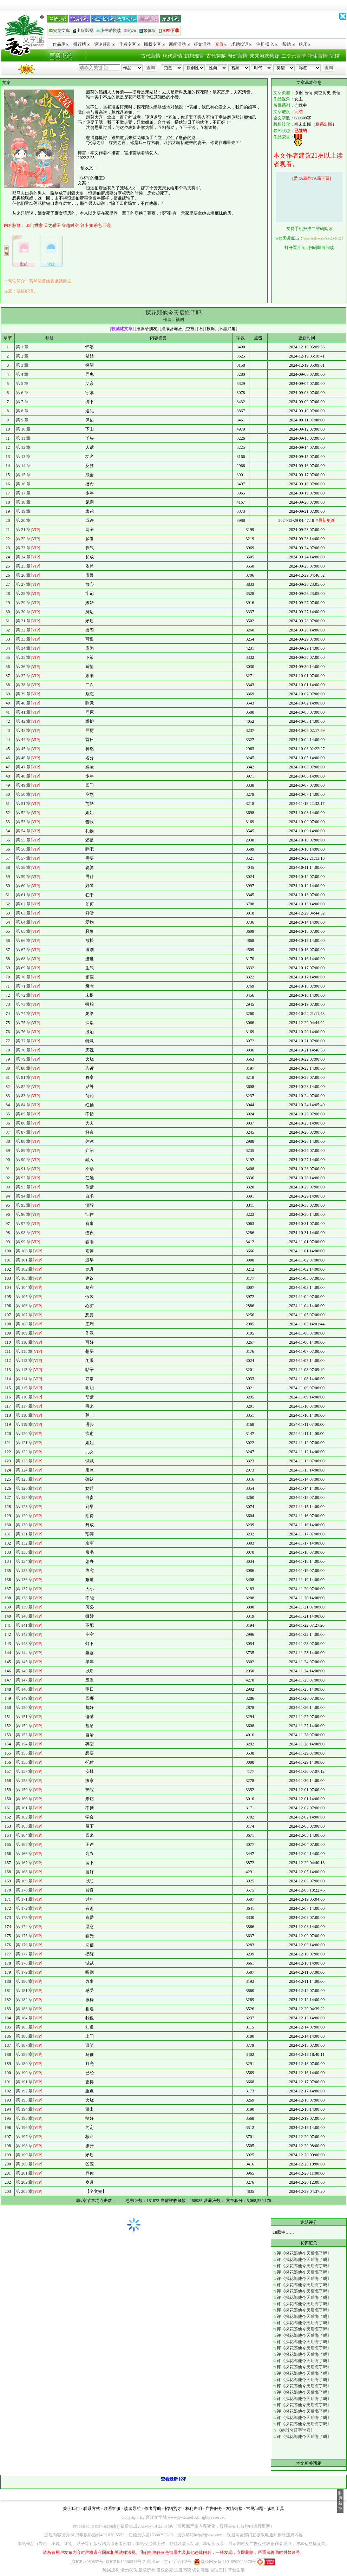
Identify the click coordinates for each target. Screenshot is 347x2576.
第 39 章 (23, 693)
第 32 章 (23, 630)
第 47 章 (23, 767)
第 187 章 (24, 2045)
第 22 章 (23, 538)
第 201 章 (24, 2173)
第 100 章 (24, 1250)
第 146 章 (24, 1671)
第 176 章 (24, 1944)
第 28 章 (23, 593)
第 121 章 (24, 1442)
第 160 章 (24, 1798)
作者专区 (129, 44)
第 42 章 (23, 721)
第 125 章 (24, 1479)
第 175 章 (24, 1935)
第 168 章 (24, 1871)
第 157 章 (24, 1771)
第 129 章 (24, 1515)
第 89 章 (23, 1150)
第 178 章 (24, 1963)
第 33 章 (23, 639)
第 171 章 (24, 1899)
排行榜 (81, 44)
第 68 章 (23, 958)
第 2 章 (22, 356)
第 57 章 (23, 858)
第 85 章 (23, 1114)
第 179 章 (24, 1972)
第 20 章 (23, 520)
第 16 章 (23, 483)
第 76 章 (23, 1031)
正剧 (107, 225)
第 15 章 (23, 474)
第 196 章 (24, 2127)
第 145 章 (24, 1661)
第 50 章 (23, 794)
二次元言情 (293, 56)
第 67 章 (23, 949)
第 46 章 (23, 757)
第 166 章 (24, 1853)
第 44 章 (23, 739)
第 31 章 (23, 620)
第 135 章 (24, 1570)
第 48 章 (23, 776)
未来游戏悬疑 (264, 56)
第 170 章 (24, 1890)
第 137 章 (24, 1588)
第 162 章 (24, 1817)
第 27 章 (23, 584)
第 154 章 (24, 1744)
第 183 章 (24, 2008)
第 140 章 (24, 1616)
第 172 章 (24, 1908)
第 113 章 (24, 1369)
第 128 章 (24, 1506)
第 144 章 (24, 1652)
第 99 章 (23, 1241)
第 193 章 (24, 2100)
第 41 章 (23, 712)
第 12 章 (23, 447)
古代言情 (151, 56)
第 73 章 (23, 1004)
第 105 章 (24, 1296)
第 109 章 (24, 1333)
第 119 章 (24, 1424)
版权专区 (154, 44)
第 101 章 (24, 1260)
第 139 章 (24, 1607)
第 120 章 (24, 1433)
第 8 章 (22, 410)
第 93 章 (23, 1187)
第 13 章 (23, 456)
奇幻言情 (238, 56)
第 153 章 (24, 1734)
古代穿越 (216, 56)
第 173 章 (24, 1917)
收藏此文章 (121, 328)
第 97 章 (23, 1223)
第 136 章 (24, 1579)
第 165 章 (24, 1844)
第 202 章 (24, 2182)
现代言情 (172, 56)
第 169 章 (24, 1881)
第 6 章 (22, 392)
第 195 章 (24, 2118)
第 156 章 (24, 1762)
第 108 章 (24, 1324)
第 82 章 (23, 1086)
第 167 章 (24, 1862)
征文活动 (202, 44)
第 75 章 (23, 1022)
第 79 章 (23, 1059)
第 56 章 (23, 849)
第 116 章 (24, 1397)
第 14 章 (23, 465)
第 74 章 (23, 1013)
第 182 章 (24, 1999)
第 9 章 (22, 420)
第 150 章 (24, 1707)
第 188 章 (24, 2054)
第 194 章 (24, 2109)
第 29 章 (23, 602)
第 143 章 (24, 1643)
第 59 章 (23, 876)
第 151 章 (24, 1716)
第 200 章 (24, 2164)
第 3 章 (22, 365)
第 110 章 (24, 1342)
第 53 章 (23, 821)
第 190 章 (24, 2072)
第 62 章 (23, 904)
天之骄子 (52, 225)
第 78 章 (23, 1050)
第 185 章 (24, 2027)
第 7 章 (22, 401)
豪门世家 (34, 225)
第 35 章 (23, 657)
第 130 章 (24, 1524)
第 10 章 (23, 429)
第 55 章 (23, 840)
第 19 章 (23, 511)
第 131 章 (24, 1534)
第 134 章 (24, 1561)
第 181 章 (24, 1990)
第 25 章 (23, 566)
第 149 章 (24, 1698)
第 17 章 (23, 493)
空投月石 (194, 328)
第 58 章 (23, 867)
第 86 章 (23, 1123)
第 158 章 (24, 1780)
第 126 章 (24, 1488)
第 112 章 (24, 1360)
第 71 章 (23, 986)
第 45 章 (23, 748)
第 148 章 (24, 1689)
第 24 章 (23, 557)
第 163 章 (24, 1826)
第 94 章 (23, 1196)
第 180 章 (24, 1981)
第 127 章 (24, 1497)
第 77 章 (23, 1040)
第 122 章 (24, 1451)
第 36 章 (23, 666)
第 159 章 (24, 1789)
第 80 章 (23, 1068)
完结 (335, 56)
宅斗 (84, 225)
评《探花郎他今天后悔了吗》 (304, 2253)
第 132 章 (24, 1543)
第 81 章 (23, 1077)
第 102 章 (24, 1269)
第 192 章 (24, 2091)
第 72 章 (23, 995)
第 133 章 (24, 1552)
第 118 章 (24, 1415)
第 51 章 (23, 803)
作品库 (61, 44)
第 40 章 (23, 703)
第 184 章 (24, 2017)
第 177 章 (24, 1954)
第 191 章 (24, 2081)
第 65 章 (23, 931)
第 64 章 (23, 922)
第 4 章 (22, 374)
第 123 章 (24, 1461)
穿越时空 (70, 225)
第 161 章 (24, 1807)
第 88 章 (23, 1141)
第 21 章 (23, 529)
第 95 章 (23, 1205)
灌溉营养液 (171, 328)
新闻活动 (179, 44)
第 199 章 (24, 2154)
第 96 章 (23, 1214)
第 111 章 (24, 1351)
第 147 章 (24, 1680)
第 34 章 (23, 648)
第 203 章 (24, 2191)
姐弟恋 (95, 225)
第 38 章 (23, 684)
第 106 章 (24, 1305)
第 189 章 (24, 2063)
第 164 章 (24, 1835)
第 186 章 (24, 2036)
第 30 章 (23, 611)
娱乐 (305, 44)
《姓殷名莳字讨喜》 (296, 2430)
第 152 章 (24, 1725)
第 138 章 (24, 1597)
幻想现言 (194, 56)
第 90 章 (23, 1159)
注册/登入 (267, 44)
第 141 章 (24, 1625)
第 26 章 (23, 575)
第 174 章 (24, 1926)
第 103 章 (24, 1278)
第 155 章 (24, 1753)
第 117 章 (24, 1406)
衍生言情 (318, 56)
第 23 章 (23, 547)
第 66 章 (23, 940)
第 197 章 (24, 2136)
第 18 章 (23, 502)
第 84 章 (23, 1104)
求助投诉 (241, 44)
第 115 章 (24, 1387)
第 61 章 (23, 894)
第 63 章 (23, 913)
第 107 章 (24, 1314)
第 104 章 (24, 1287)
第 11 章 (23, 438)
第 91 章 (23, 1168)
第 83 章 (23, 1095)
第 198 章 (24, 2145)
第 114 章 (24, 1378)
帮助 (288, 44)
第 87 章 (23, 1132)
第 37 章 (23, 675)
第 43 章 (23, 730)
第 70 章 (23, 977)
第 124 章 (24, 1470)
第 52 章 (23, 812)
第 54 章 (23, 830)
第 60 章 (23, 885)
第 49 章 (23, 785)
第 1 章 (22, 347)
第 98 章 (23, 1232)
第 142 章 (24, 1634)
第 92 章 (23, 1177)
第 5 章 (22, 383)
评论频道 (104, 44)
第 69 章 (23, 967)
